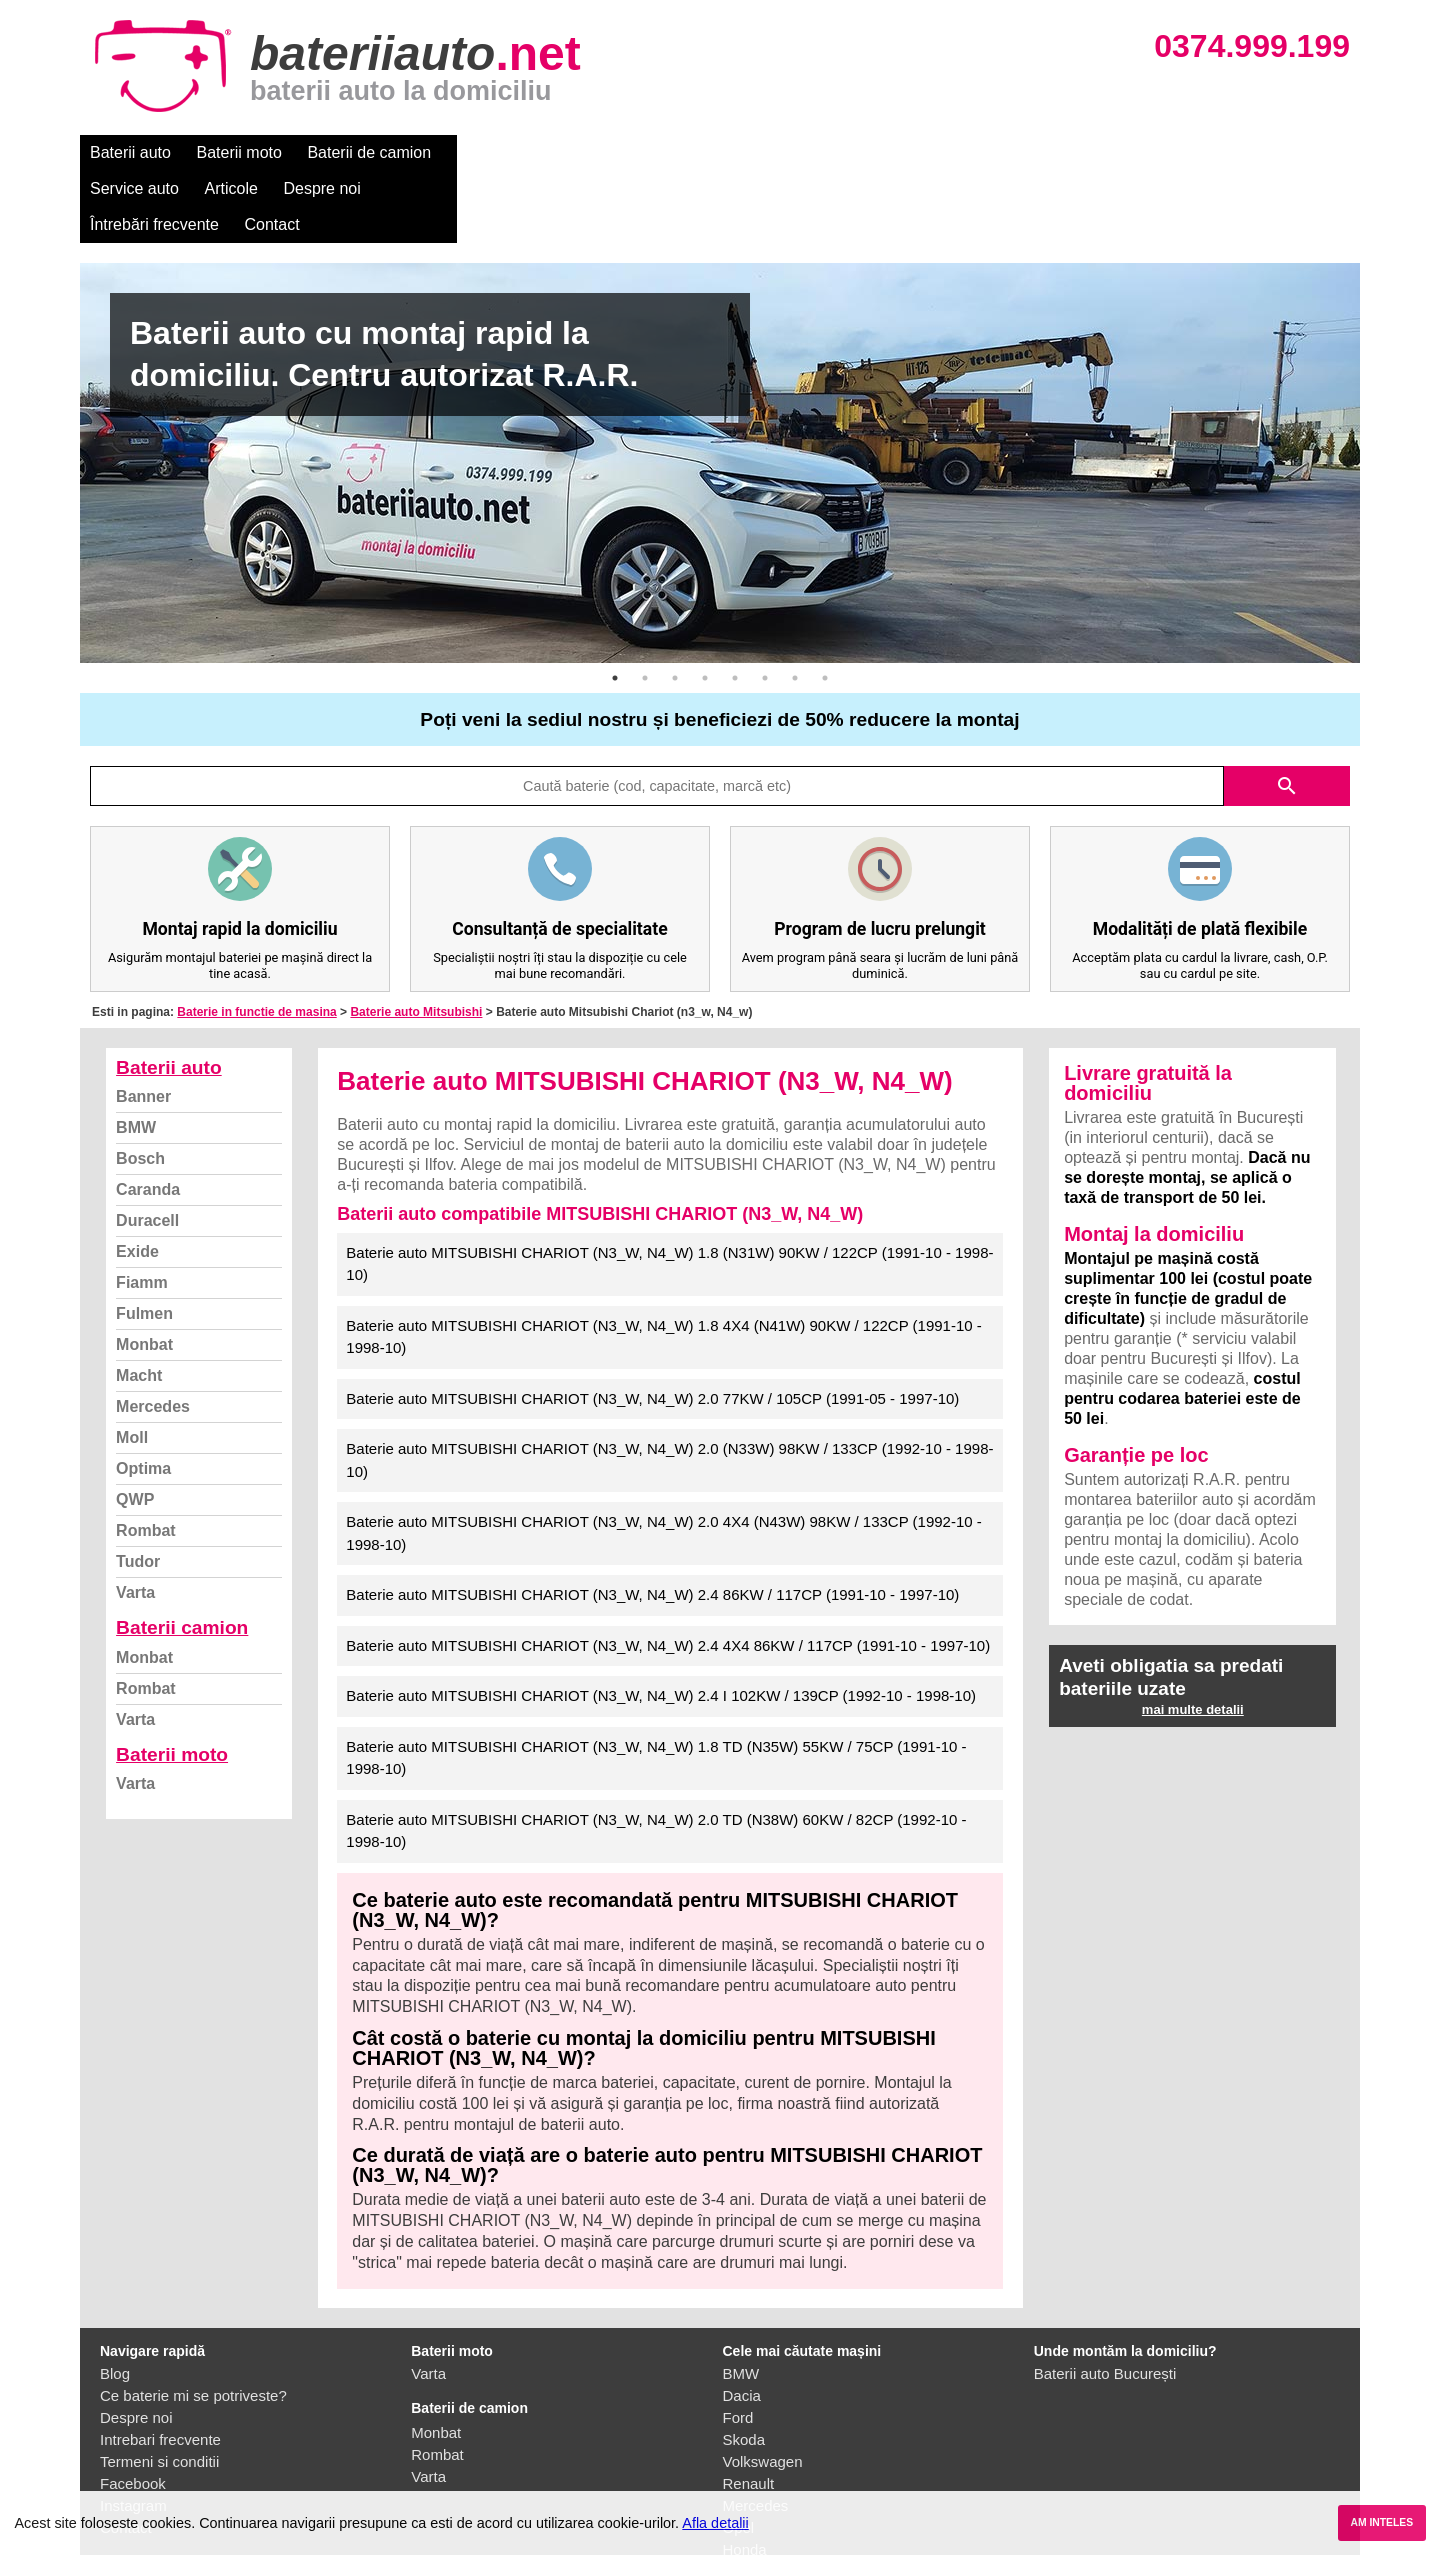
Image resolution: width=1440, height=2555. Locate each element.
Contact (929, 152)
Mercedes (153, 1334)
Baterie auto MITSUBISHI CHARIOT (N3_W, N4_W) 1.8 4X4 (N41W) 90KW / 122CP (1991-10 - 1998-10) (664, 1265)
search (1287, 714)
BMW (136, 1055)
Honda (745, 2477)
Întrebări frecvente (811, 152)
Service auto (501, 152)
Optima (143, 1396)
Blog (115, 2301)
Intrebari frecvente (160, 2367)
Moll (132, 1365)
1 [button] (615, 606)
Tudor (138, 1489)
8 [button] (825, 606)
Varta (135, 1520)
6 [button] (765, 606)
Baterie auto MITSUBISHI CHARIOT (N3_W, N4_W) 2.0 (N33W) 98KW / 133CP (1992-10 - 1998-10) (669, 1388)
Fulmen (144, 1241)
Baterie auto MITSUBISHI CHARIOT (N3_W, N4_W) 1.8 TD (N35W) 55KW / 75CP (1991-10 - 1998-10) (656, 1686)
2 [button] (645, 606)
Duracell (147, 1148)
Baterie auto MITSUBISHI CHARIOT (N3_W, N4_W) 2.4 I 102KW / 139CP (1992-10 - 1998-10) (661, 1623)
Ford (738, 2345)
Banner (143, 1024)
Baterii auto (130, 152)
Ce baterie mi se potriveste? (193, 2323)
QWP (135, 1427)
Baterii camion (182, 1555)
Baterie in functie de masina (256, 940)
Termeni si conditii (159, 2389)
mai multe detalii (1193, 1637)
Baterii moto (239, 152)
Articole (597, 152)
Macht (139, 1303)
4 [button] (705, 606)
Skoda (744, 2367)
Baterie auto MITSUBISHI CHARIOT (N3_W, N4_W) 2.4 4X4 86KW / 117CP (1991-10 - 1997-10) (668, 1573)
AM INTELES (1381, 2522)
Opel (739, 2455)
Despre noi (688, 152)
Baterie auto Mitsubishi (416, 940)
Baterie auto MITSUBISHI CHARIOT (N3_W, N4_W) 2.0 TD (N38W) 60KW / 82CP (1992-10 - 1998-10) (656, 1759)
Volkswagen (763, 2389)
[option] (720, 391)
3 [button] (675, 606)
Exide (137, 1179)
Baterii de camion (369, 152)
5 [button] (735, 606)
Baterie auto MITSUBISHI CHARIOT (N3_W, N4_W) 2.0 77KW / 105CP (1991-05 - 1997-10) (652, 1326)
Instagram (133, 2433)
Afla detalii (715, 2523)
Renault (749, 2411)
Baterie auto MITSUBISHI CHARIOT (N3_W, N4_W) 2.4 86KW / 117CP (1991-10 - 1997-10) (652, 1522)
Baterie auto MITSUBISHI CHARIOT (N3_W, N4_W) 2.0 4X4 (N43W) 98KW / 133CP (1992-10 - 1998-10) (664, 1461)
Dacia (742, 2323)
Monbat (144, 1272)
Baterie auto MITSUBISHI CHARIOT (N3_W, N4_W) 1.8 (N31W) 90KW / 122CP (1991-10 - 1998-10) (669, 1192)
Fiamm (142, 1210)
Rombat (146, 1458)
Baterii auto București (1105, 2301)
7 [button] (795, 606)
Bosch (140, 1086)
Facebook (133, 2411)
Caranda (148, 1117)
